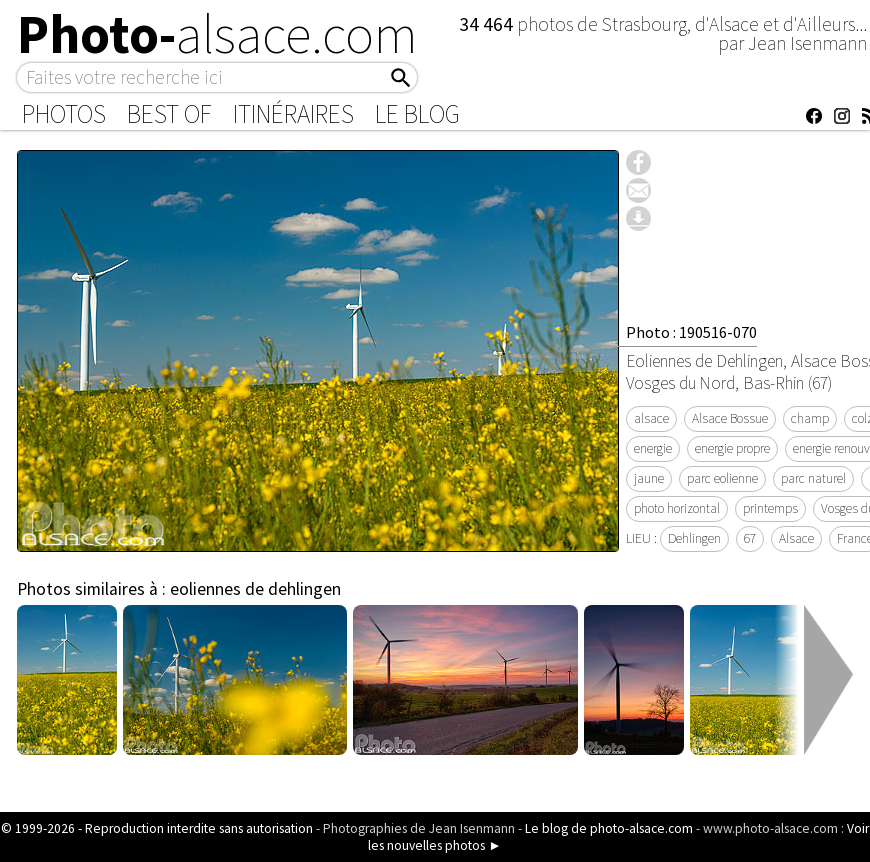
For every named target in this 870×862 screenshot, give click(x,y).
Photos (64, 114)
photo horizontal (677, 508)
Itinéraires (293, 114)
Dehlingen (694, 538)
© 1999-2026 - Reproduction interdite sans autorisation (157, 828)
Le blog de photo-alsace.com (609, 828)
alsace (651, 418)
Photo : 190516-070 (691, 332)
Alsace (796, 538)
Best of (169, 114)
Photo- (217, 34)
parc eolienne (722, 478)
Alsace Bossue (730, 418)
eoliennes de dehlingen (255, 589)
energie (653, 448)
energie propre (732, 448)
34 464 (488, 24)
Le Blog (417, 114)
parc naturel (813, 478)
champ (810, 418)
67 (750, 538)
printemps (770, 508)
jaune (649, 478)
